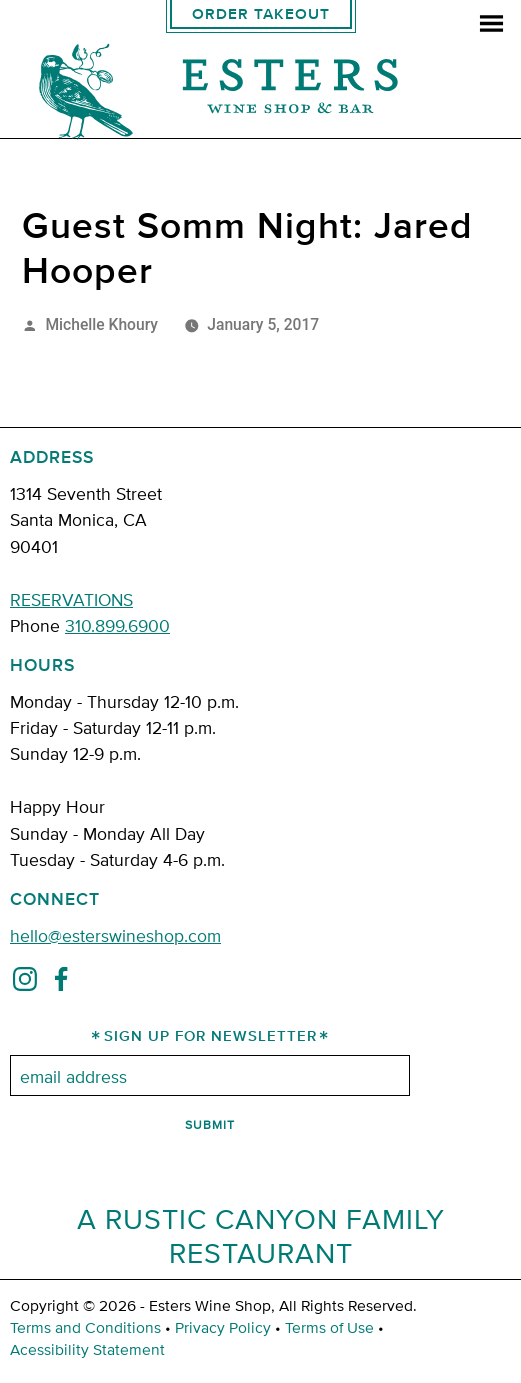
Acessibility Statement (87, 1349)
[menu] (491, 25)
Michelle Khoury (101, 324)
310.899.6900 (117, 624)
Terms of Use (329, 1327)
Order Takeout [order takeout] (261, 14)
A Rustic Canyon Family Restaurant (261, 1235)
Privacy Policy (223, 1327)
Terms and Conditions (85, 1327)
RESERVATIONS (71, 598)
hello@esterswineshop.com (115, 934)
